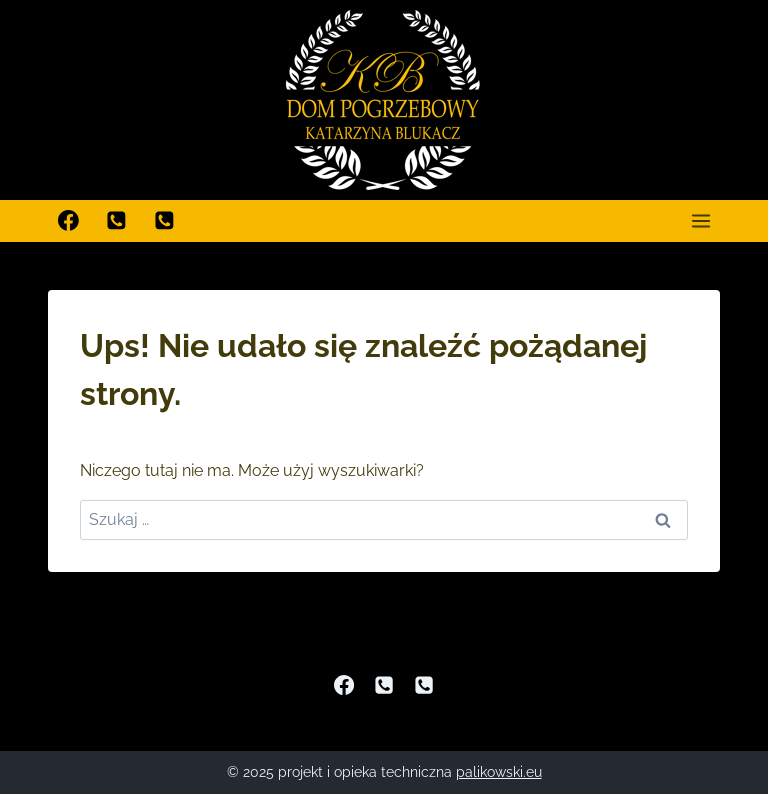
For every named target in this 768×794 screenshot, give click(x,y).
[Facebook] (69, 221)
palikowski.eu (499, 772)
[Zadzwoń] (117, 221)
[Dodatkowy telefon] (165, 221)
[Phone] (384, 685)
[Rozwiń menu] (700, 220)
